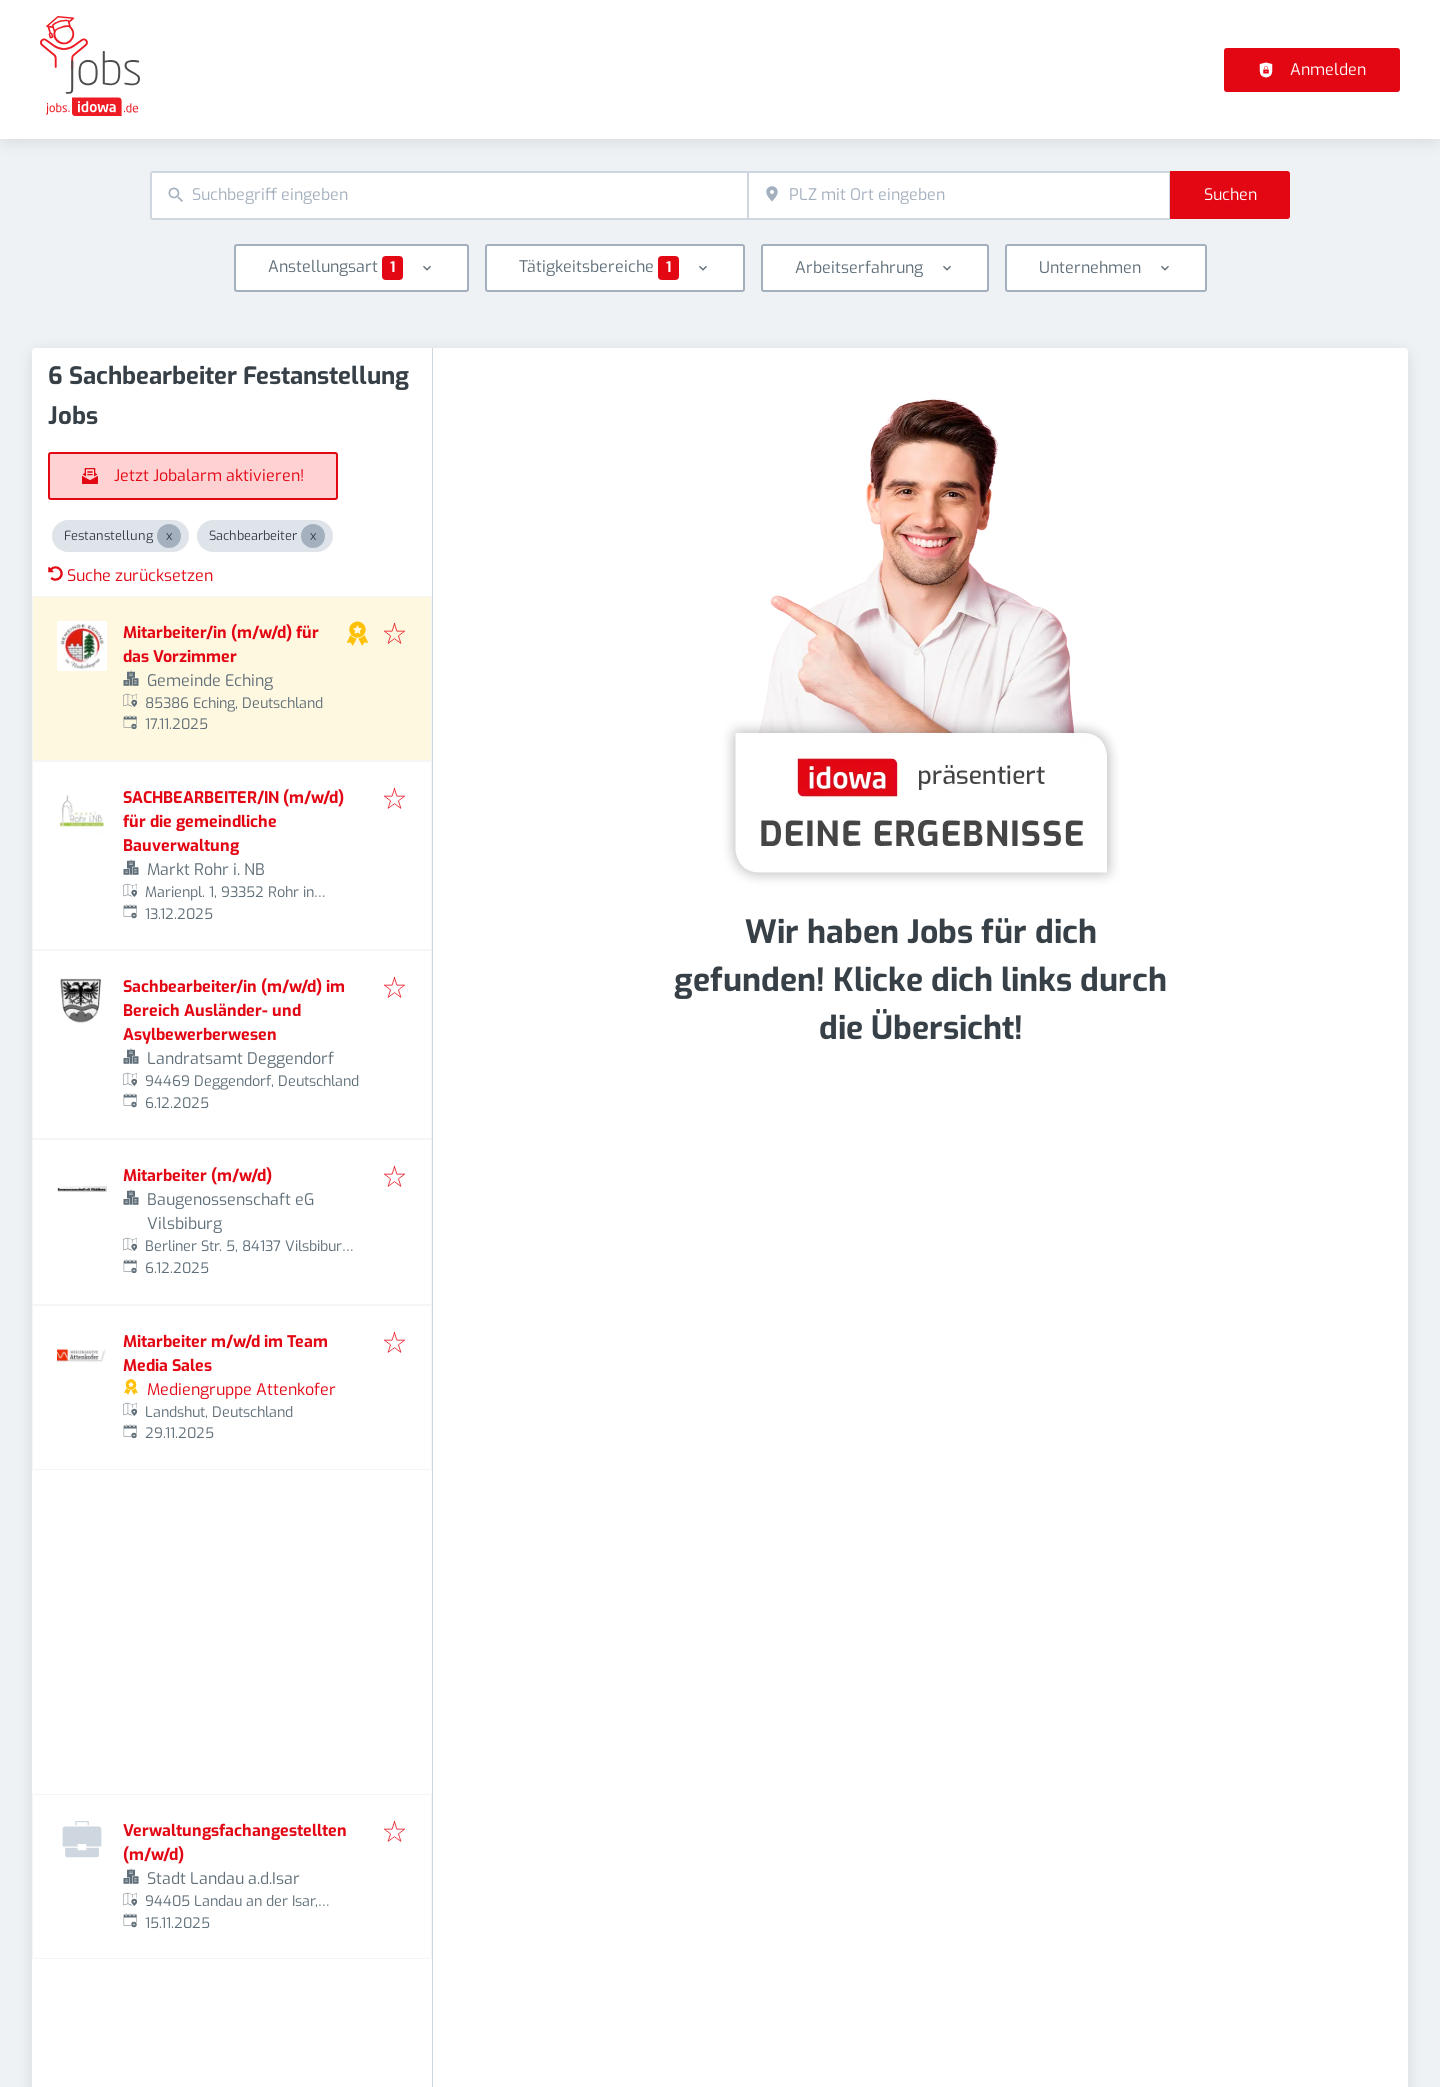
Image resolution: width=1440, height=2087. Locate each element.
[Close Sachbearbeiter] (313, 536)
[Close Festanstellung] (169, 536)
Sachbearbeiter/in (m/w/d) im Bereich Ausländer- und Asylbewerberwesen (234, 1010)
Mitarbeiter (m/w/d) (197, 1175)
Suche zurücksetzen (130, 575)
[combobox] (449, 195)
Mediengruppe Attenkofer (241, 1389)
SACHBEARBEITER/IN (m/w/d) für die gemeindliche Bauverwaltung (233, 821)
